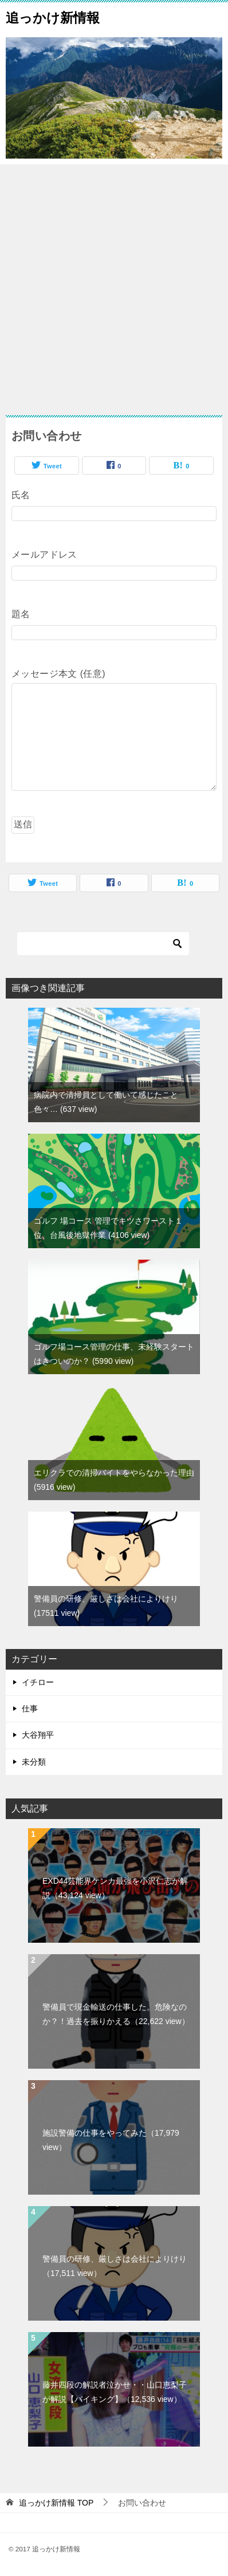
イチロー (38, 1682)
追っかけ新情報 (53, 16)
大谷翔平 (38, 1734)
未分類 (34, 1761)
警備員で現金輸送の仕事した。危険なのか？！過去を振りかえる (116, 2014)
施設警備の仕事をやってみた (110, 2140)
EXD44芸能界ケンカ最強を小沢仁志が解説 (115, 1888)
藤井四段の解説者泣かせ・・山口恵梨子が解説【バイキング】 (114, 2392)
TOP (56, 2502)
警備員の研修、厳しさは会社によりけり (114, 2266)
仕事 (30, 1708)
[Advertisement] (114, 284)
